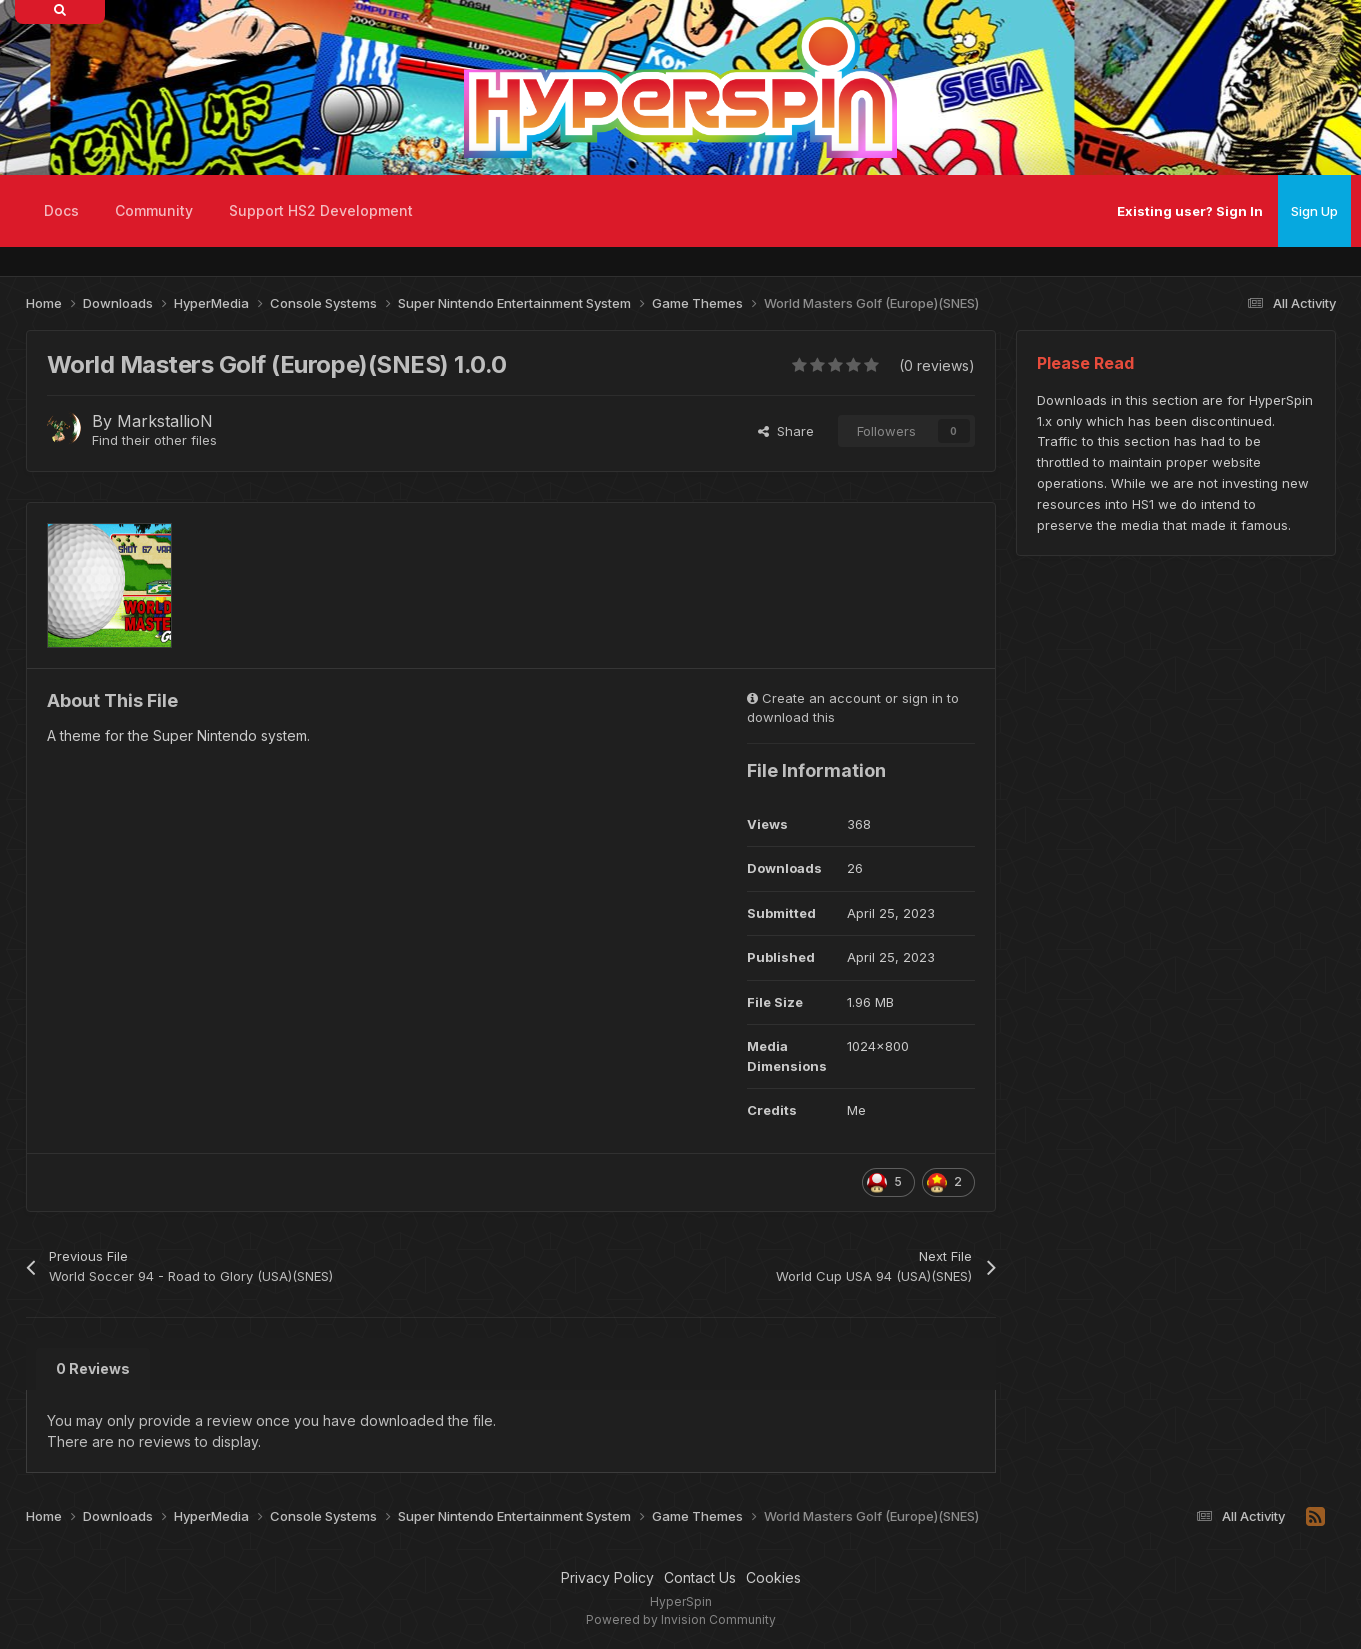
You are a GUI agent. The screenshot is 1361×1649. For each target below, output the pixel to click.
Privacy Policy (607, 1577)
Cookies (773, 1577)
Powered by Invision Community (681, 1619)
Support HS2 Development (321, 210)
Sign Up (1314, 211)
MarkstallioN (165, 421)
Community (154, 210)
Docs (61, 210)
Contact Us (700, 1577)
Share (786, 431)
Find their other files (154, 440)
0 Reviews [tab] (93, 1368)
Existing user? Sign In (1190, 211)
